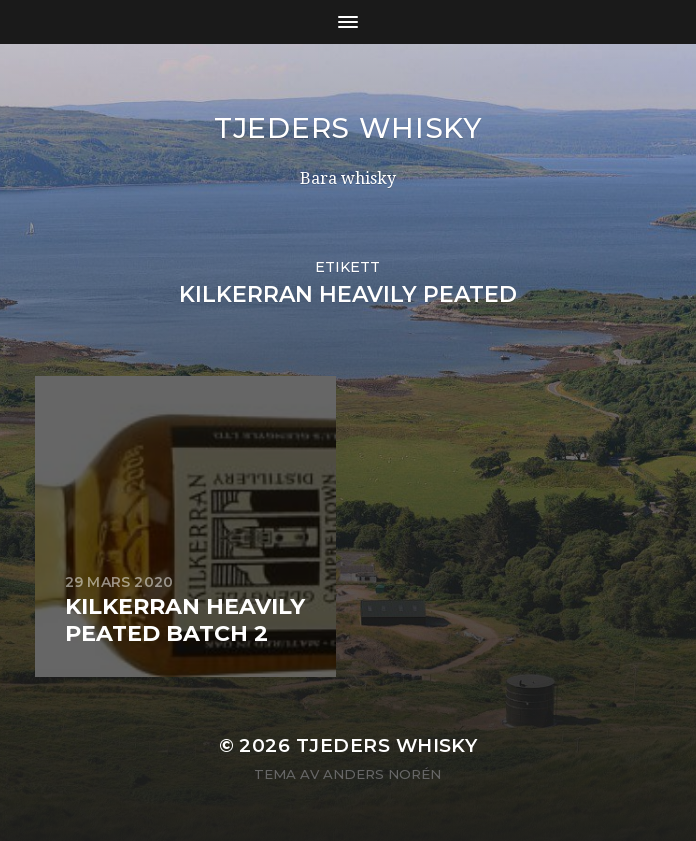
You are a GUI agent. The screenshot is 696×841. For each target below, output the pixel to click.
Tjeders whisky (348, 128)
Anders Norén (382, 774)
